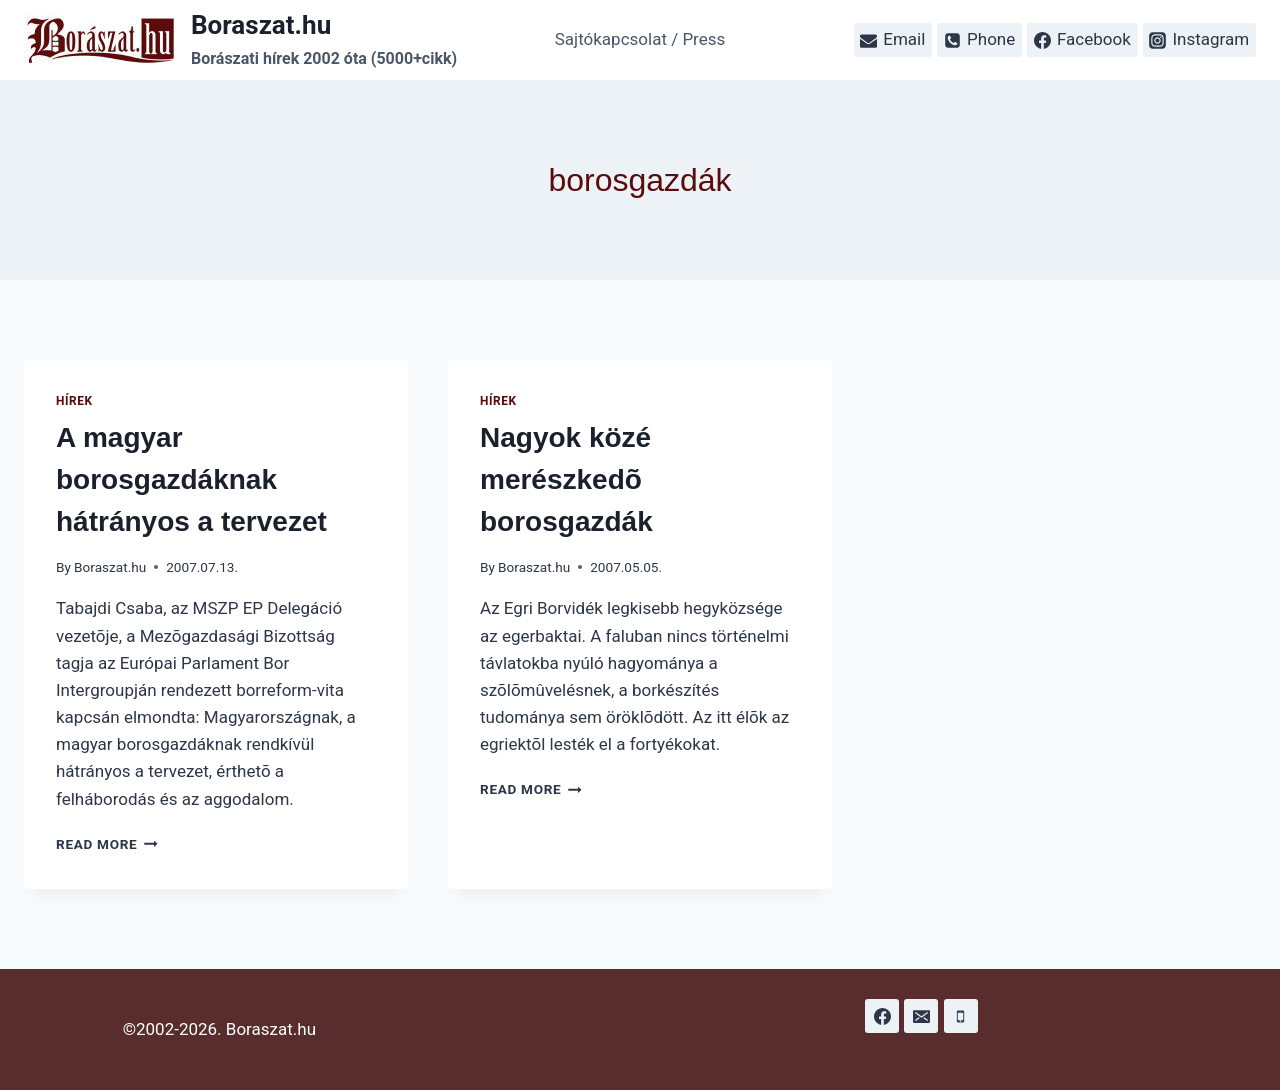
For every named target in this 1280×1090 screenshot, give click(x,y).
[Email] (921, 1016)
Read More (107, 844)
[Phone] (961, 1016)
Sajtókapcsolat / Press (640, 39)
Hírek (74, 401)
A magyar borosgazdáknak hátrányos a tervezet (191, 479)
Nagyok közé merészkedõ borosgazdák (566, 479)
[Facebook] (882, 1016)
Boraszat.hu (110, 567)
